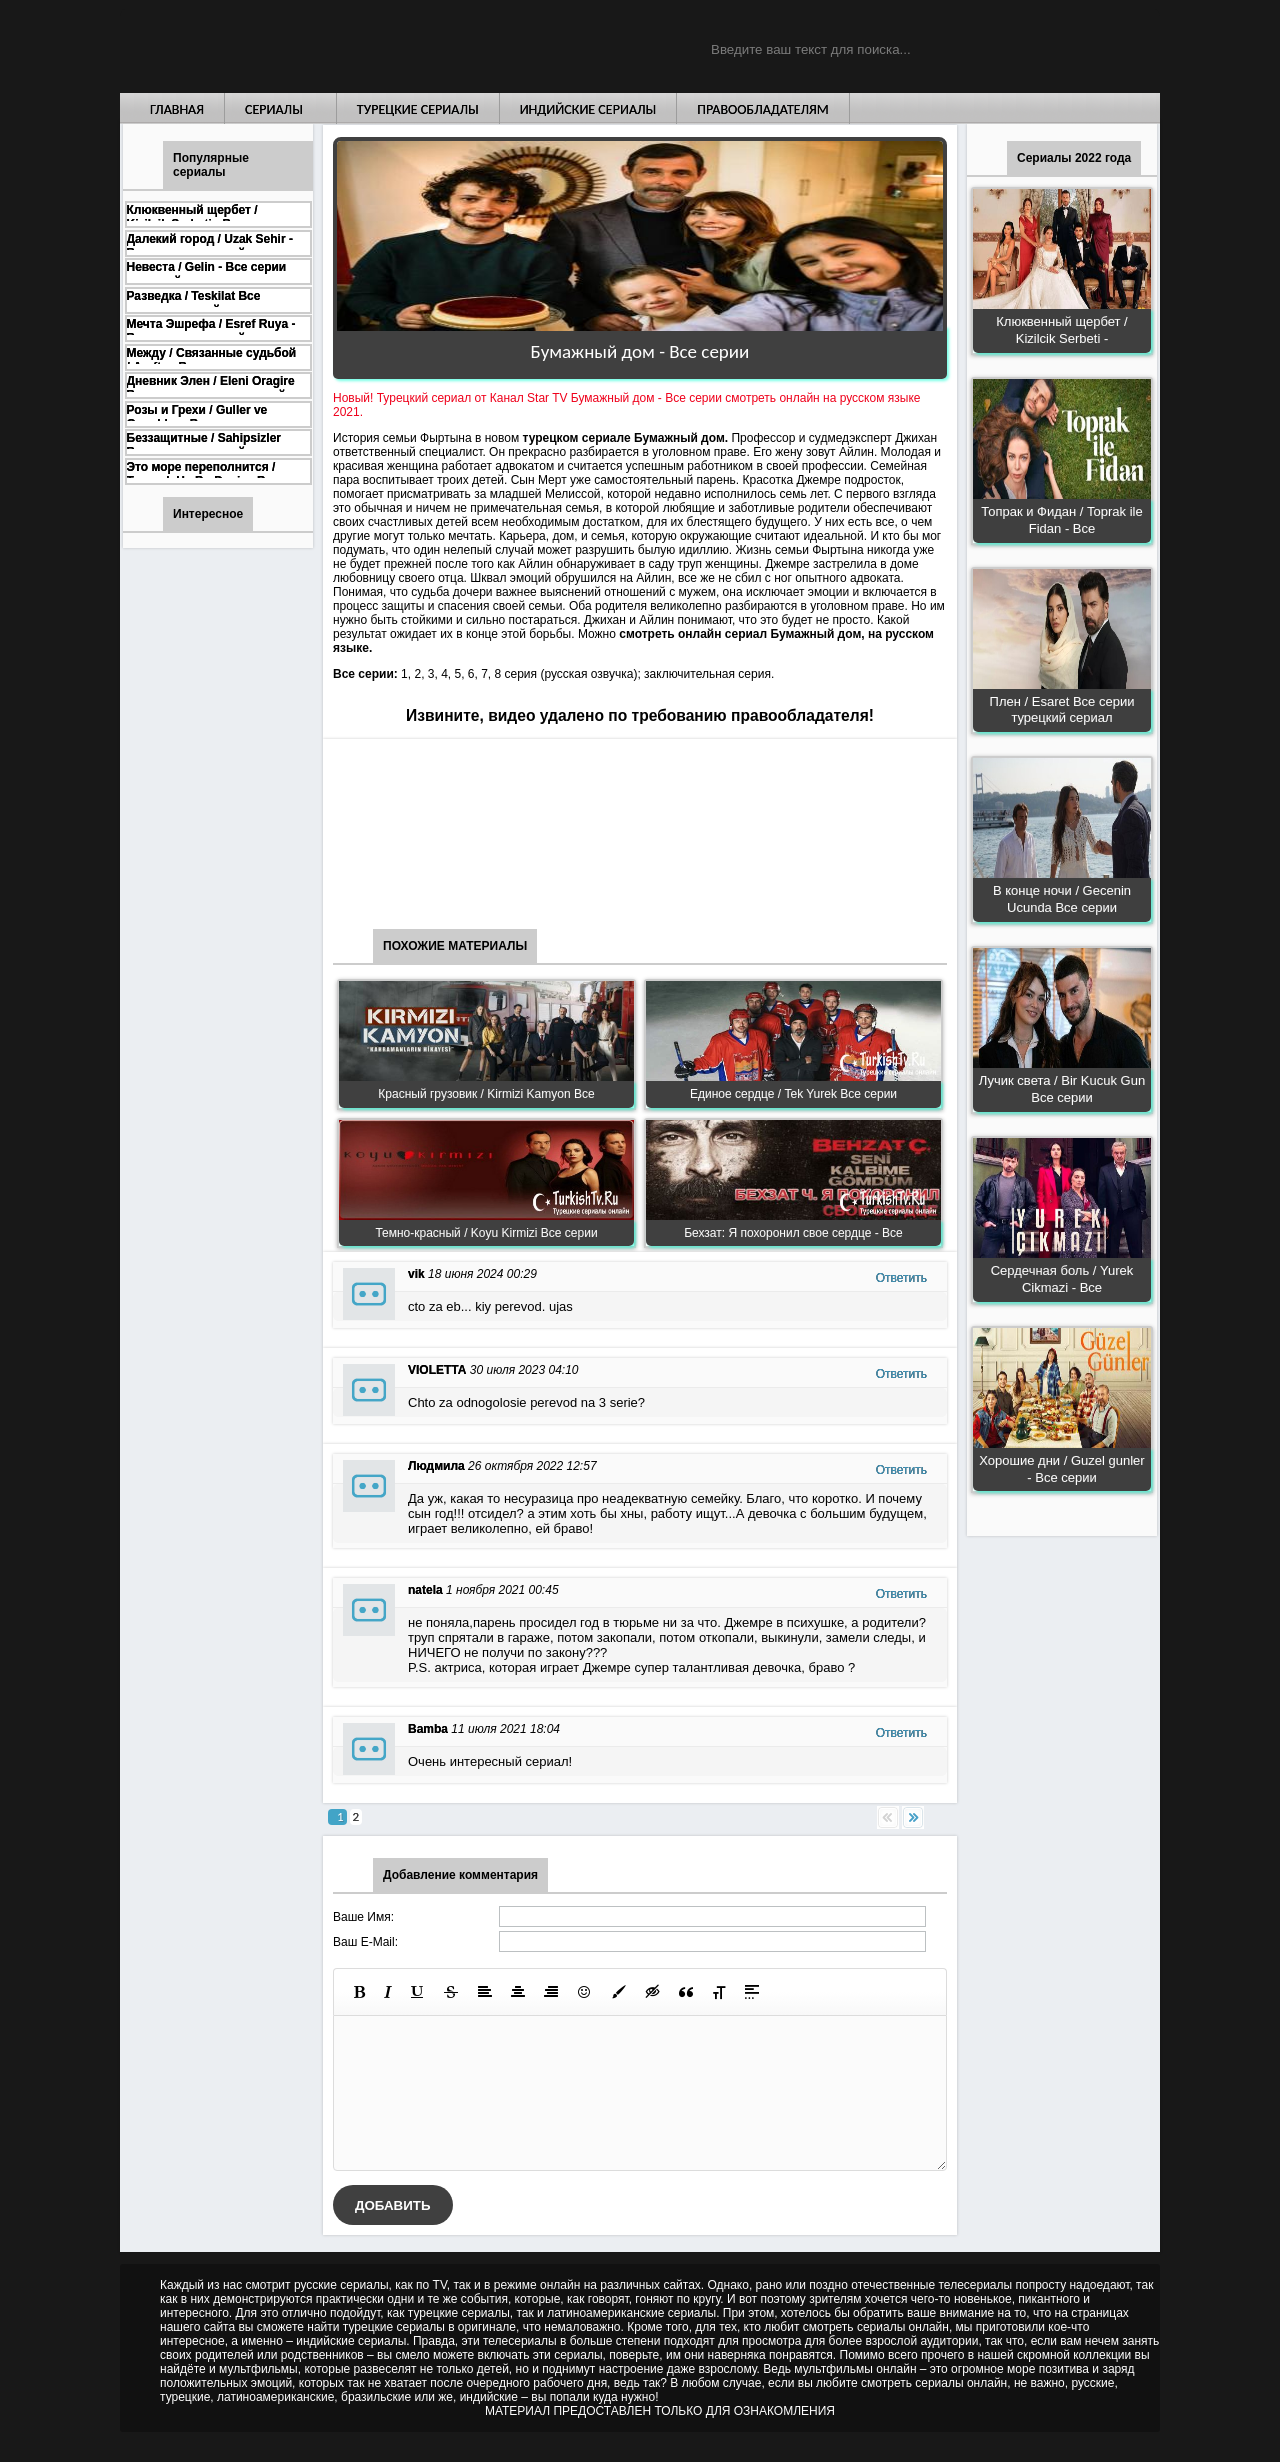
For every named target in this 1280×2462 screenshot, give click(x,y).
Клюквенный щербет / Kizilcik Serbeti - (1061, 330)
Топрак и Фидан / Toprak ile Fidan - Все (1061, 520)
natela (425, 1590)
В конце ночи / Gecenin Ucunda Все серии (1062, 899)
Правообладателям (763, 109)
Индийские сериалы (588, 109)
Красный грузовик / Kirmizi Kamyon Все (486, 1094)
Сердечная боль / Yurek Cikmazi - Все (1062, 1279)
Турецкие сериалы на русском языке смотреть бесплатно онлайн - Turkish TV (304, 46)
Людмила (436, 1466)
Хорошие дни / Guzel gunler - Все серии (1061, 1469)
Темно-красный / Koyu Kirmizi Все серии (486, 1233)
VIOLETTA (437, 1370)
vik (416, 1274)
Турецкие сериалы (418, 109)
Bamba (428, 1729)
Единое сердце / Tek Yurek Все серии (793, 1094)
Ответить (901, 1278)
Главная (177, 109)
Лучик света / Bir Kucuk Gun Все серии (1062, 1089)
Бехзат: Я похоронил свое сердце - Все (793, 1233)
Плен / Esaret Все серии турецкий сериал (1062, 710)
